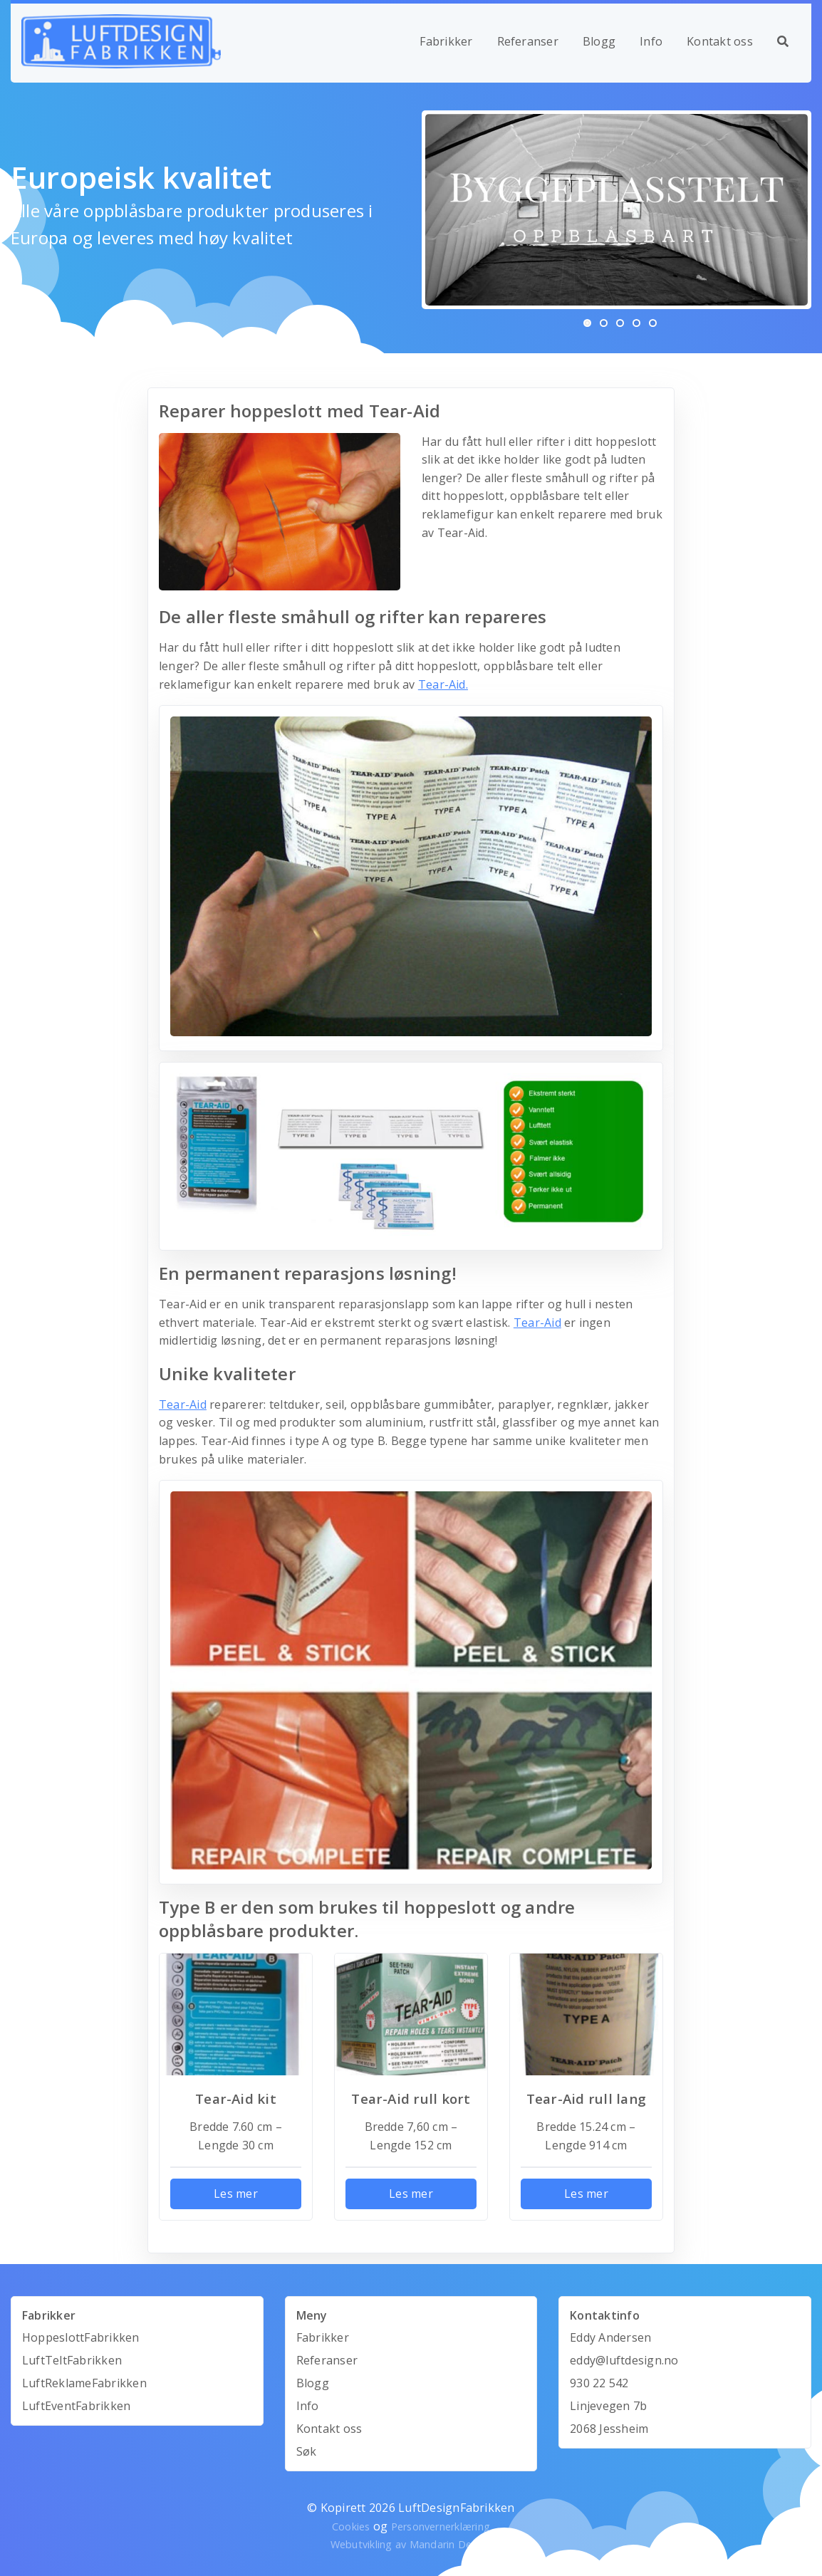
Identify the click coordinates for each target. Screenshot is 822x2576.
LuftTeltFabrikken (72, 2360)
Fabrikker (446, 41)
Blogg (599, 41)
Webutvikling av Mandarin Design (411, 2544)
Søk (306, 2451)
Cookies (351, 2526)
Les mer (236, 2193)
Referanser (527, 41)
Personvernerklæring (441, 2526)
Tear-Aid (537, 1322)
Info (651, 41)
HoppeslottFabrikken (81, 2337)
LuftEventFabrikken (76, 2406)
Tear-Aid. (443, 684)
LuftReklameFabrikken (84, 2383)
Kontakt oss (720, 41)
